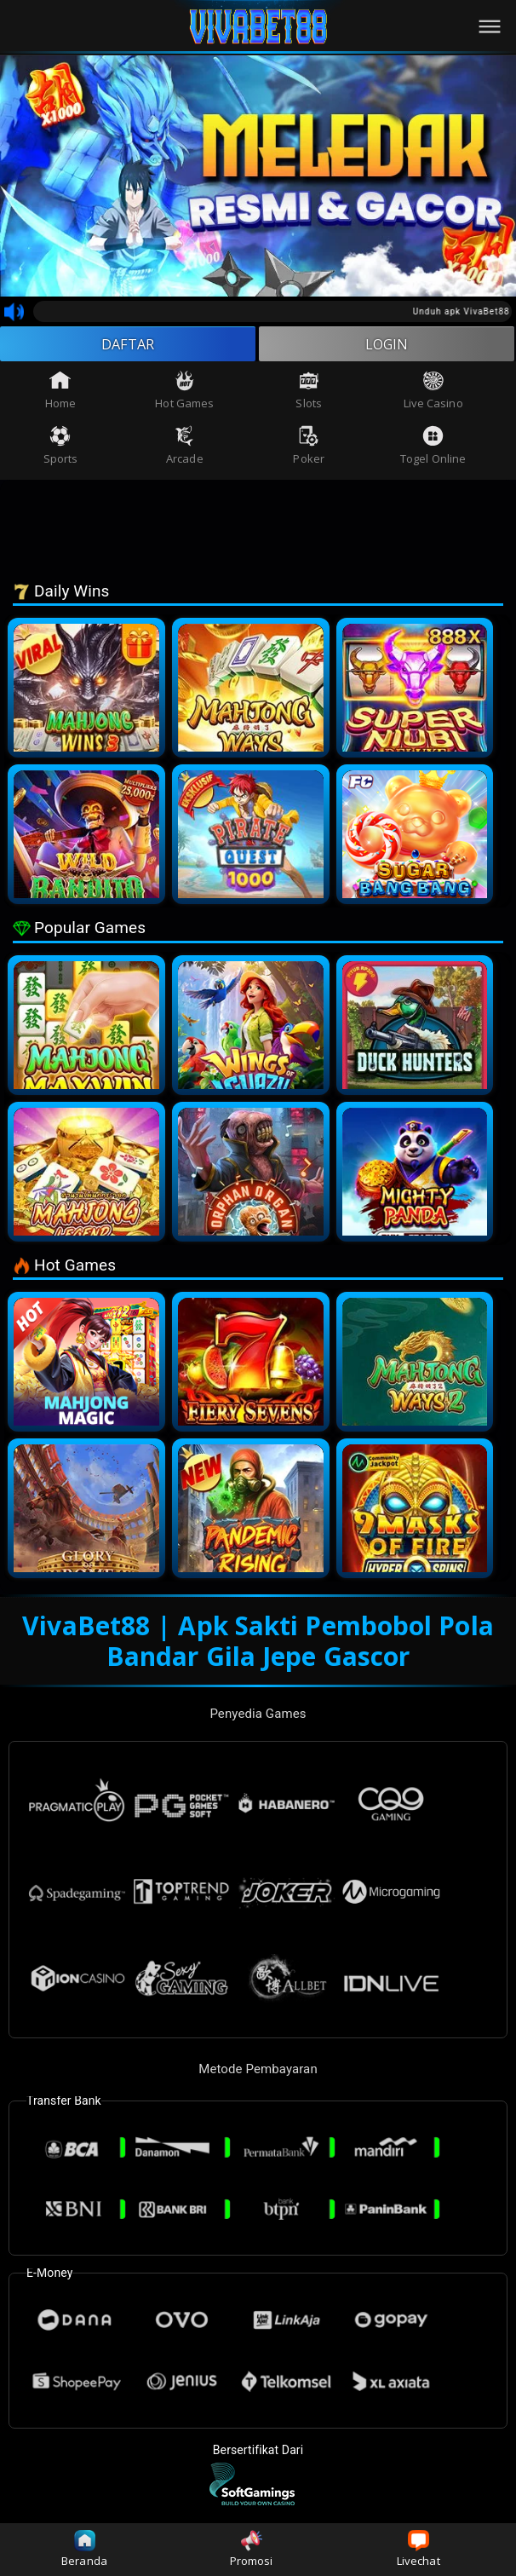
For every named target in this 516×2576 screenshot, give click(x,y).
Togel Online (433, 449)
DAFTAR (128, 346)
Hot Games (184, 394)
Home (60, 394)
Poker (308, 449)
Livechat (418, 2549)
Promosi (251, 2549)
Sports (60, 449)
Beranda (84, 2549)
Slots (308, 394)
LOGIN (387, 346)
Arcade (185, 449)
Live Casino (433, 394)
